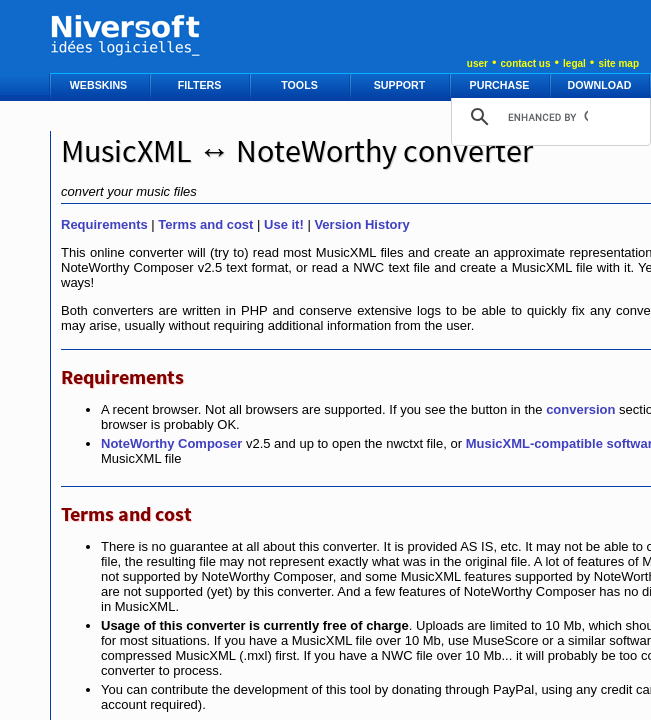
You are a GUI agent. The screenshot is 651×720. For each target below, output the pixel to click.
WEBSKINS (100, 85)
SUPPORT (401, 85)
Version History (361, 224)
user (477, 63)
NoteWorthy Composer (171, 443)
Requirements (104, 224)
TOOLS (300, 85)
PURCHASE (501, 85)
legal (574, 63)
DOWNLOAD (601, 85)
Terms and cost (205, 224)
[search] (548, 117)
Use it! (284, 224)
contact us (525, 63)
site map (618, 63)
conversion (580, 409)
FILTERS (201, 85)
